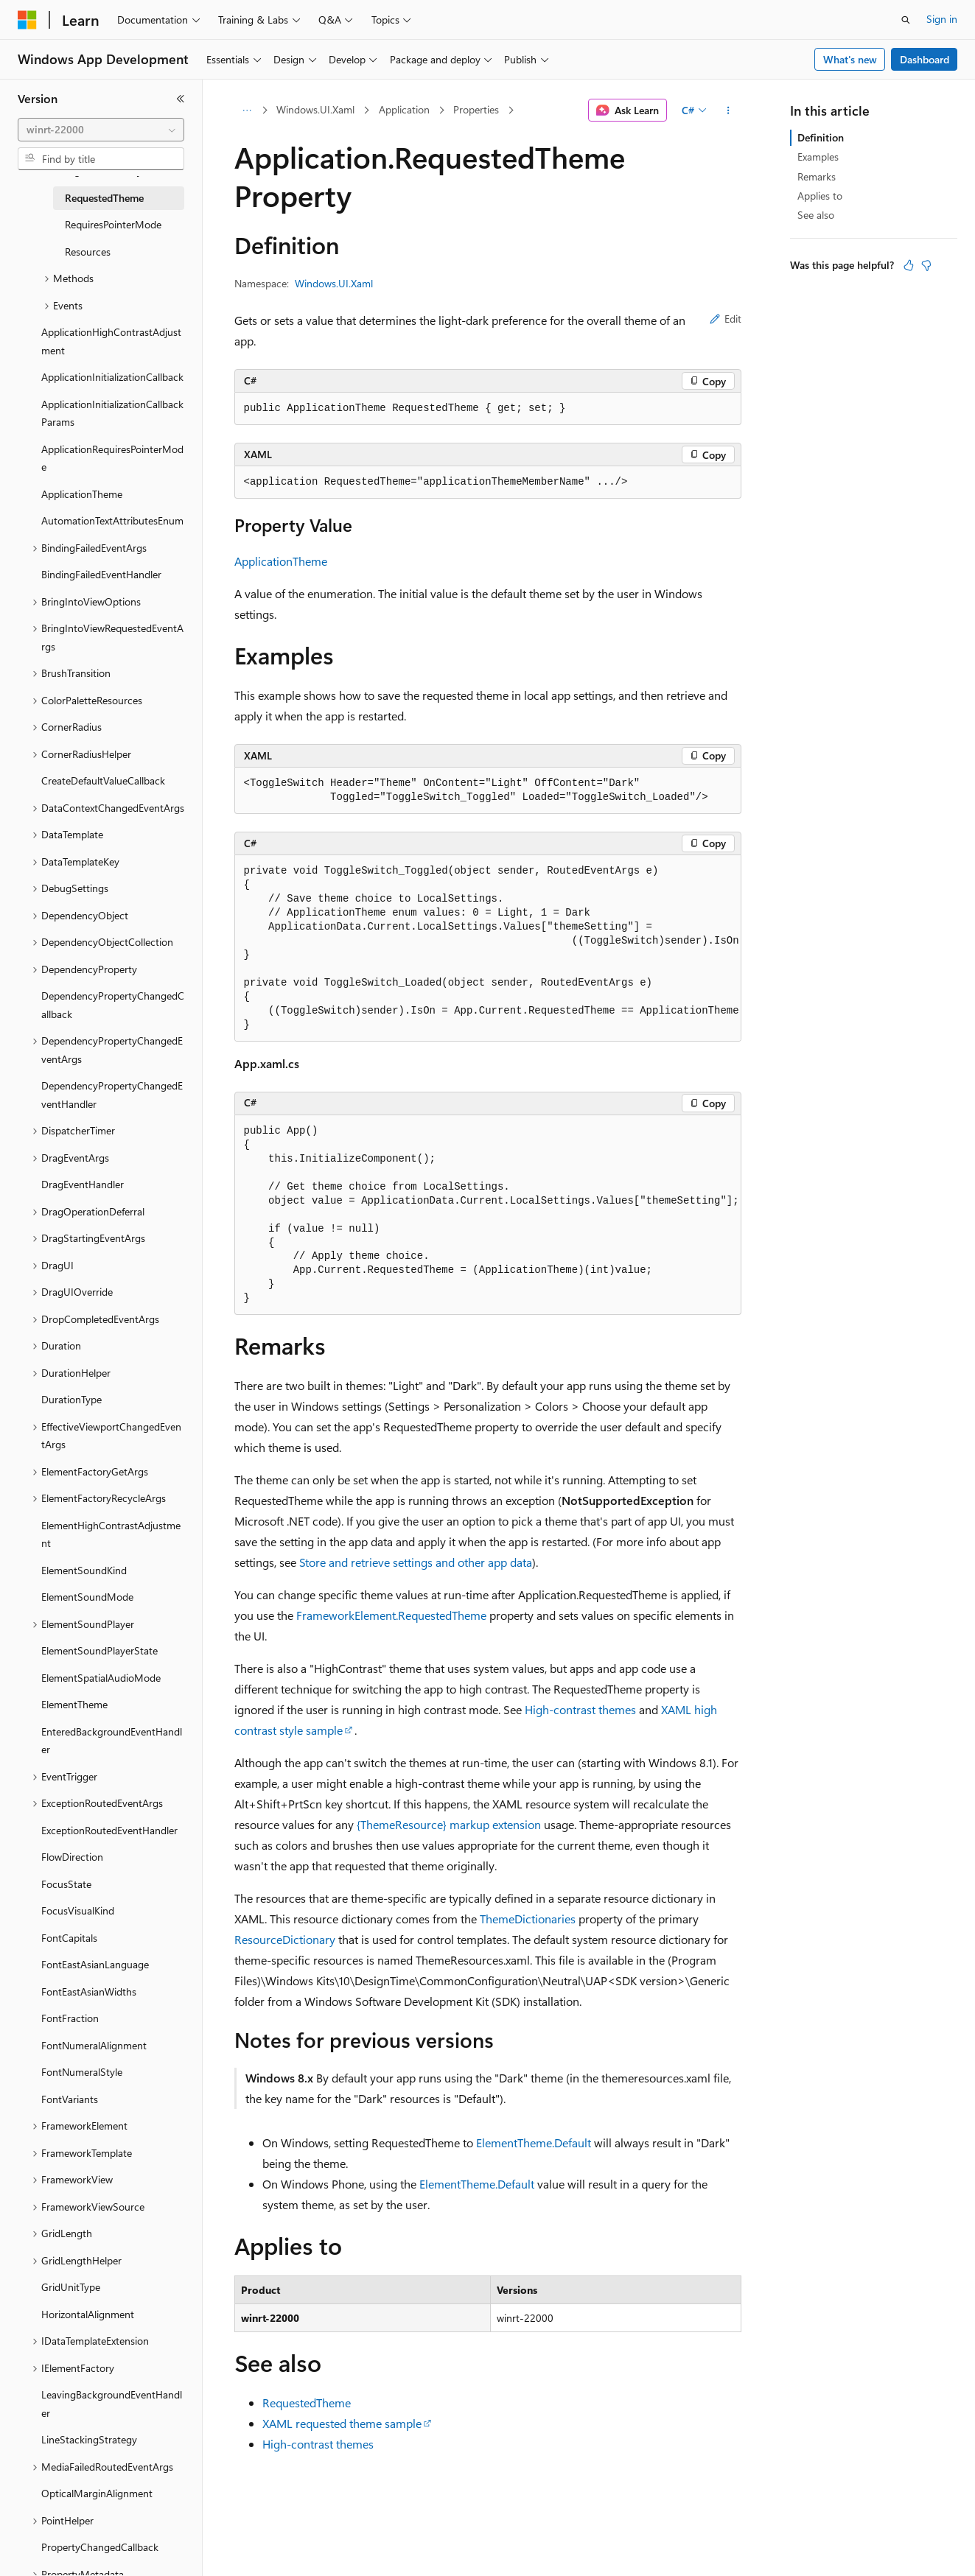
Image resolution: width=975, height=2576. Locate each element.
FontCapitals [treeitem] (69, 1938)
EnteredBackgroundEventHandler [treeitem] (111, 1740)
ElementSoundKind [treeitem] (84, 1570)
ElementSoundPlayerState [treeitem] (99, 1650)
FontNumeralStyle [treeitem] (81, 2072)
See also (815, 215)
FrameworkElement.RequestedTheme (391, 1615)
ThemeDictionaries (528, 1918)
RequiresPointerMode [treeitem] (113, 224)
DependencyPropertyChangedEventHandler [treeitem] (112, 1094)
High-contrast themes (580, 1709)
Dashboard (924, 59)
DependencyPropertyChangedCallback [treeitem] (112, 1005)
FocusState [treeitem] (66, 1884)
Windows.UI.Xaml (315, 109)
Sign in (941, 19)
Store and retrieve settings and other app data (415, 1562)
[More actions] (728, 110)
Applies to (819, 196)
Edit (725, 319)
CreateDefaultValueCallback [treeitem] (103, 780)
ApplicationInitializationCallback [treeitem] (112, 377)
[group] (487, 948)
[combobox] (101, 129)
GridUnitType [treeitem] (70, 2287)
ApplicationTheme (280, 561)
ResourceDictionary (284, 1939)
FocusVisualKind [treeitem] (77, 1910)
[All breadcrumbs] (247, 110)
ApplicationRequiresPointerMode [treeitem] (112, 458)
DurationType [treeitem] (71, 1399)
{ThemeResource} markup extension (449, 1824)
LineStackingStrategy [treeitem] (89, 2439)
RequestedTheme (306, 2402)
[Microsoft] (27, 19)
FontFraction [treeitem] (70, 2018)
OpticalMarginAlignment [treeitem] (97, 2493)
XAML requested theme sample (342, 2423)
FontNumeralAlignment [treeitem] (94, 2045)
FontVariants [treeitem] (69, 2099)
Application (404, 109)
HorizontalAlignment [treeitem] (87, 2314)
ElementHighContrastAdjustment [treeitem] (111, 1534)
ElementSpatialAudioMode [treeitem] (101, 1678)
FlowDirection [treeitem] (72, 1857)
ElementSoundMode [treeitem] (87, 1597)
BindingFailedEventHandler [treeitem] (101, 574)
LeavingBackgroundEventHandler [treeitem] (111, 2403)
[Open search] (905, 20)
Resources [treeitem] (88, 252)
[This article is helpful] (909, 265)
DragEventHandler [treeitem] (82, 1184)
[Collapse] (180, 98)
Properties (476, 109)
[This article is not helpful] (926, 265)
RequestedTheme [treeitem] (104, 198)
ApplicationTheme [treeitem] (81, 494)
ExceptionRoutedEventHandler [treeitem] (109, 1830)
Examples (818, 157)
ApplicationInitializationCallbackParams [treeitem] (112, 413)
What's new (850, 59)
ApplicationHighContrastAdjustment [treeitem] (111, 341)
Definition (820, 137)
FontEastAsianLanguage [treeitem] (95, 1964)
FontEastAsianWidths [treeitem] (88, 1991)
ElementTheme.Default (533, 2142)
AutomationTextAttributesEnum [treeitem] (112, 520)
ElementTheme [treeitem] (74, 1704)
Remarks (816, 176)
